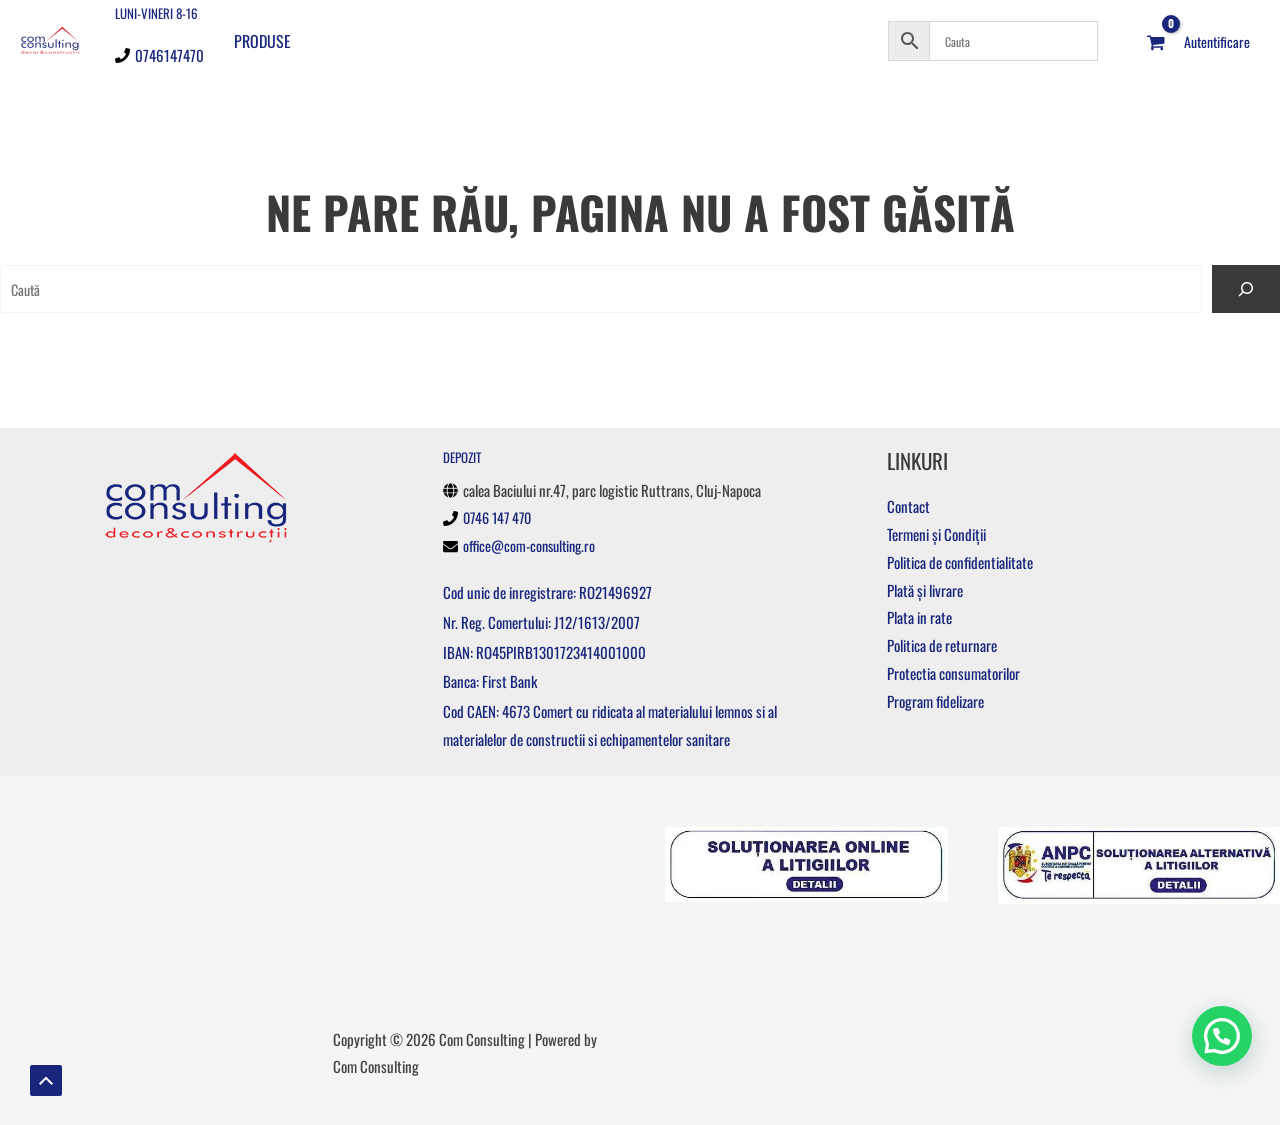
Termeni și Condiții (936, 534)
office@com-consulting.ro (533, 545)
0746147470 (169, 53)
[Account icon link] (1217, 40)
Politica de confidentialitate (960, 562)
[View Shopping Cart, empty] (1156, 40)
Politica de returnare (942, 645)
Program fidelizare (935, 701)
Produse (262, 40)
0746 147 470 (500, 517)
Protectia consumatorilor (953, 673)
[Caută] (1246, 289)
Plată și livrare (925, 590)
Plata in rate (919, 617)
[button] (1222, 1035)
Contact (908, 506)
